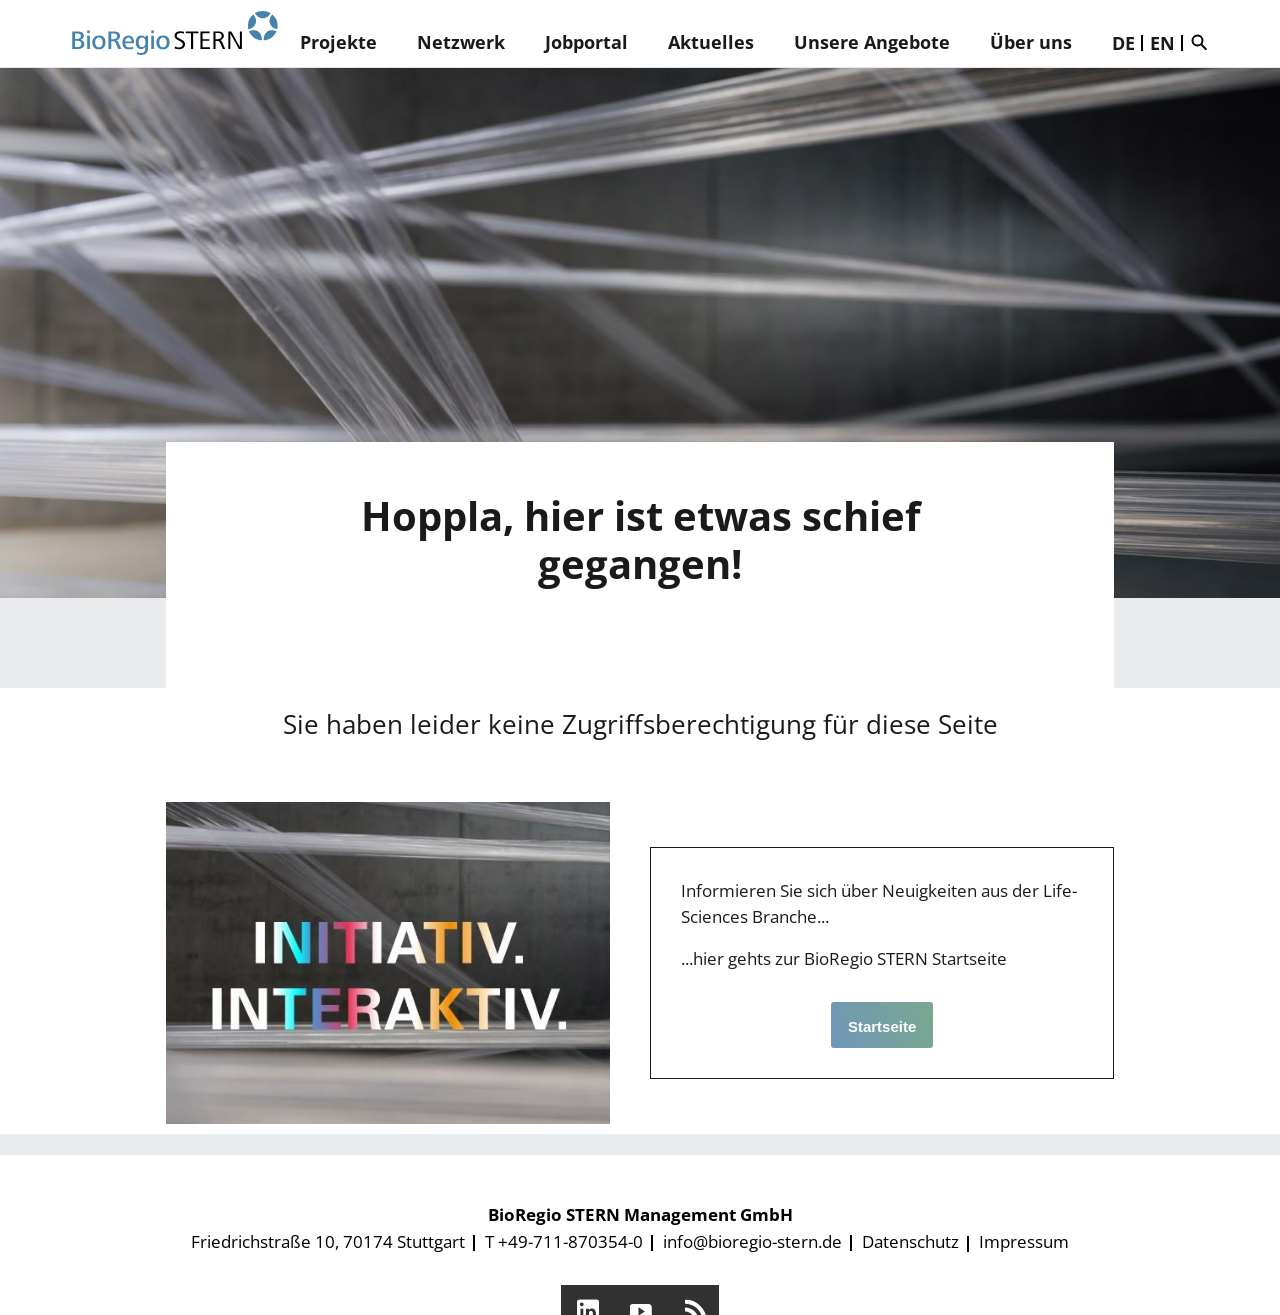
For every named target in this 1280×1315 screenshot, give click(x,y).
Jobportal (586, 42)
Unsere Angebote (872, 42)
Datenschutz (910, 1241)
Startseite (882, 1026)
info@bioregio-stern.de (752, 1241)
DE (1123, 43)
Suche (1204, 42)
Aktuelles (711, 42)
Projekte (338, 42)
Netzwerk (461, 42)
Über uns (1031, 42)
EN (1162, 43)
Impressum (1024, 1241)
